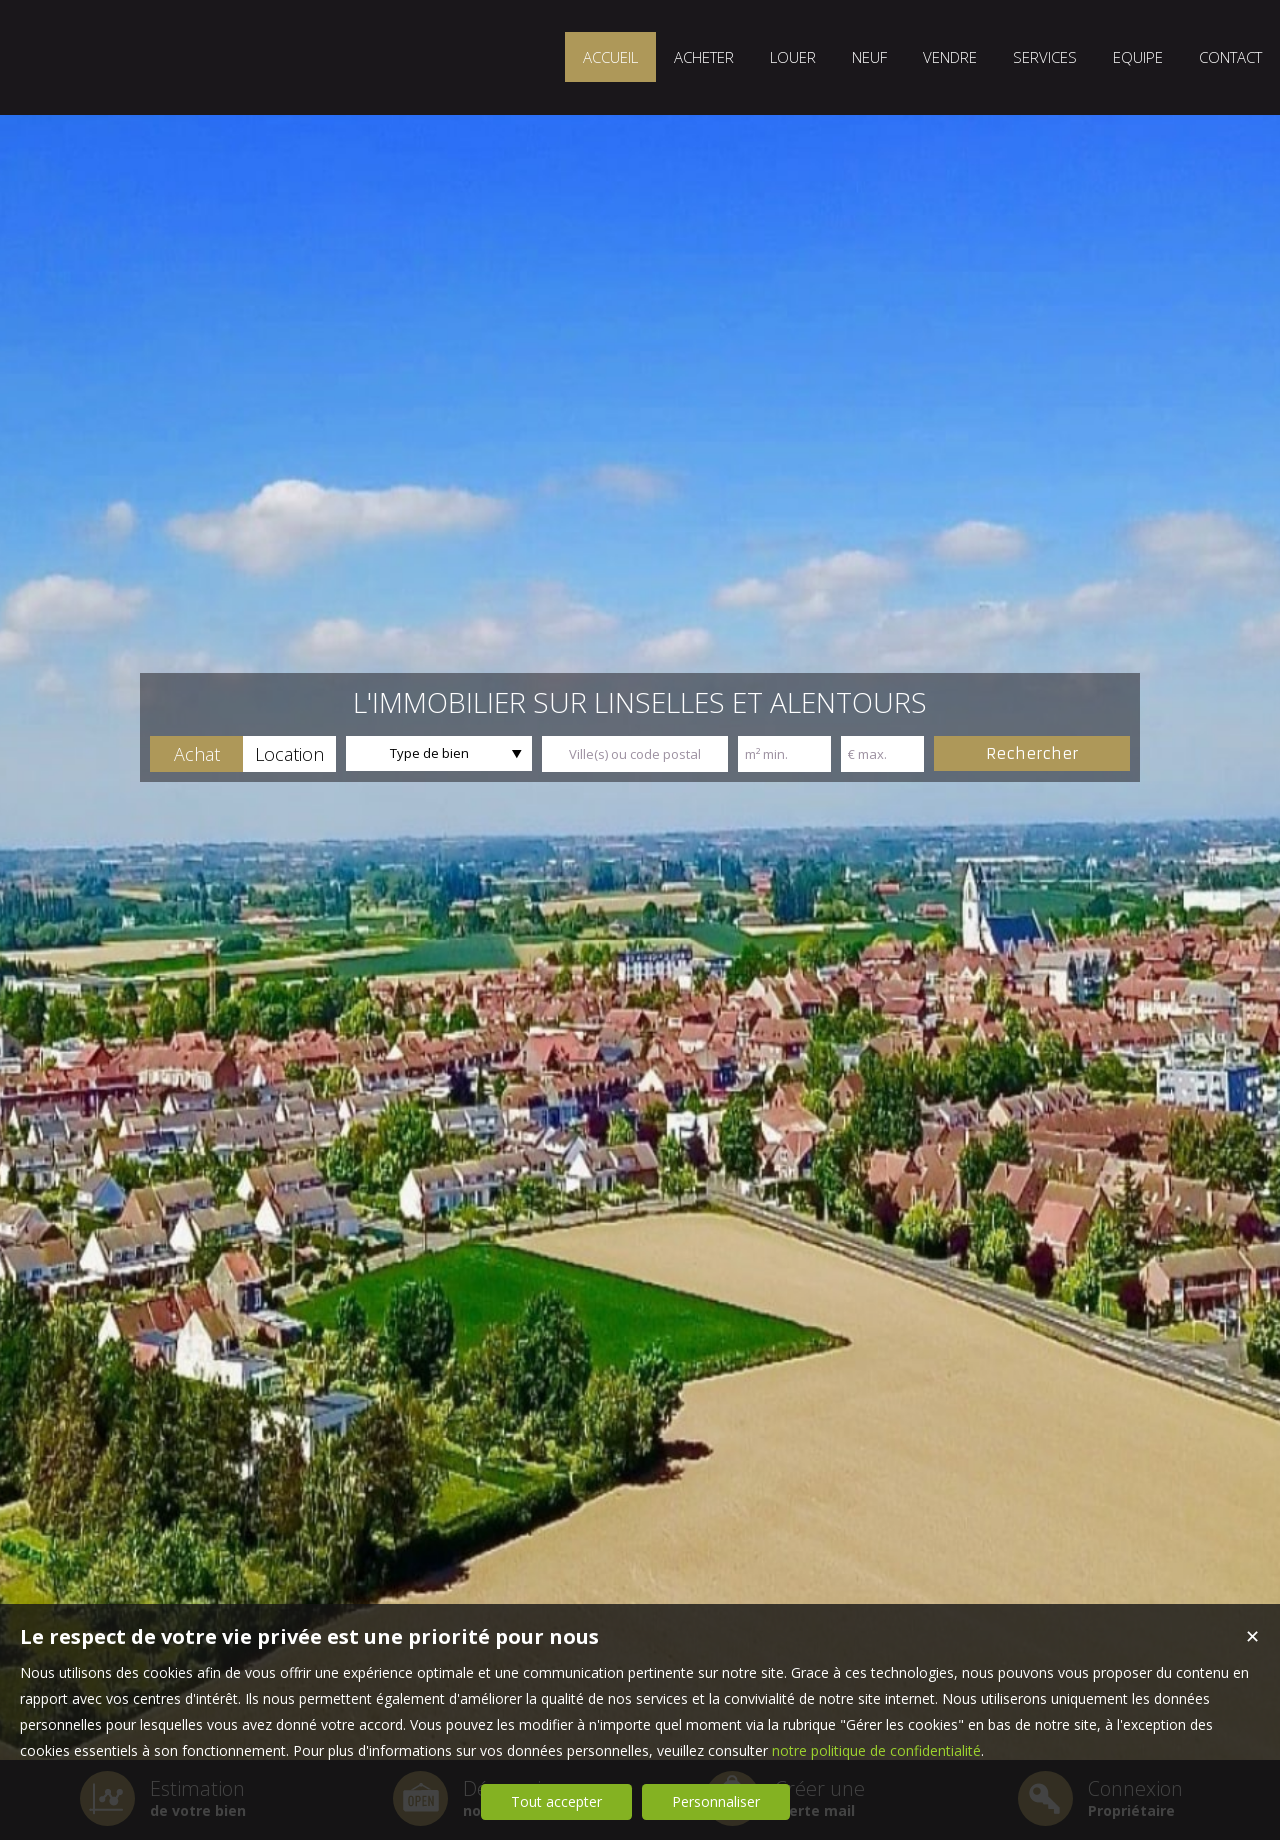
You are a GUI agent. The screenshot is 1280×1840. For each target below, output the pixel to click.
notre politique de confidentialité (876, 1750)
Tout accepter (556, 1801)
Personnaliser (716, 1801)
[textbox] (635, 754)
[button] (196, 754)
